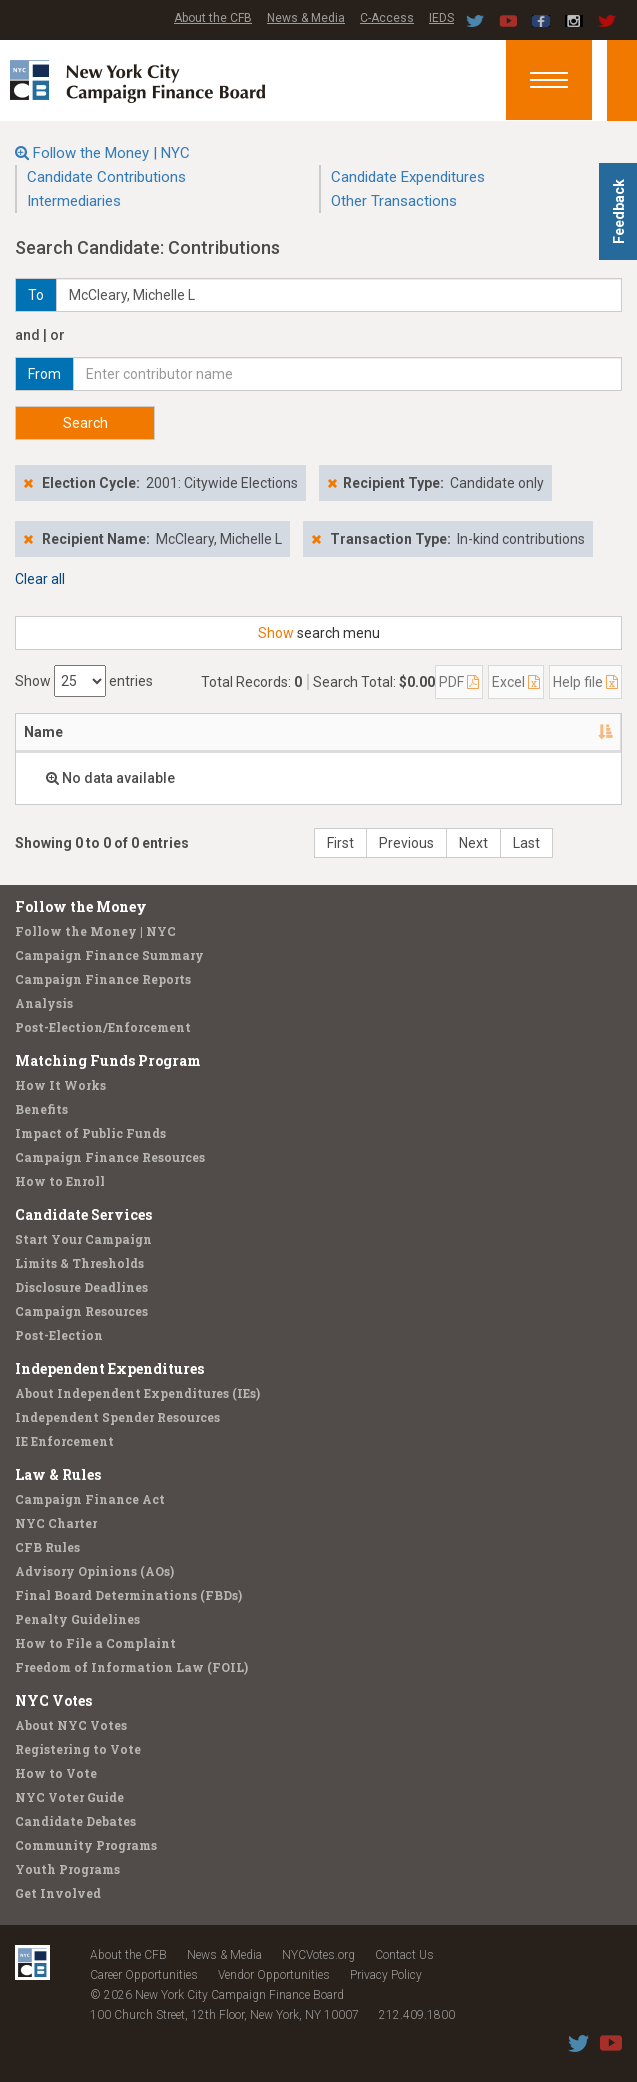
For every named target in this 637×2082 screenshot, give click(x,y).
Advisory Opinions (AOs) (94, 1571)
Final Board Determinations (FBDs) (128, 1595)
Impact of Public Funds (90, 1133)
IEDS (441, 18)
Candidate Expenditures (408, 177)
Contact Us (404, 1955)
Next (473, 843)
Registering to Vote (78, 1749)
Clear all (40, 579)
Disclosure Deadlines (81, 1287)
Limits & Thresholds (79, 1263)
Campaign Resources (81, 1311)
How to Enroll (60, 1181)
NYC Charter (56, 1523)
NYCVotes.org (318, 1955)
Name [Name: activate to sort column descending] (43, 732)
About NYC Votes (71, 1725)
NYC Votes (53, 1700)
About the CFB (213, 18)
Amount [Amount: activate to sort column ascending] (564, 732)
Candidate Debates (75, 1821)
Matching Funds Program (108, 1060)
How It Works (60, 1085)
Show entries (84, 681)
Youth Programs (67, 1869)
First (340, 843)
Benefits (41, 1109)
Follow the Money (81, 906)
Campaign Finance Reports (103, 979)
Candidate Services (83, 1214)
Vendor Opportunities (274, 1975)
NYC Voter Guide (69, 1797)
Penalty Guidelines (77, 1619)
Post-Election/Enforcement (103, 1027)
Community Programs (86, 1845)
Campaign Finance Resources (110, 1157)
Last (526, 843)
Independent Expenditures (109, 1368)
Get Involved (58, 1893)
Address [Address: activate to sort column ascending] (140, 732)
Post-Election (59, 1335)
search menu (319, 633)
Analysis (44, 1003)
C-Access (387, 18)
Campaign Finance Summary (109, 955)
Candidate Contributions (106, 177)
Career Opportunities (144, 1975)
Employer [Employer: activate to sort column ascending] (364, 732)
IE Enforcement (64, 1441)
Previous (406, 843)
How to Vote (56, 1773)
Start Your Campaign (83, 1239)
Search (85, 423)
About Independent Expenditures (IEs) (137, 1393)
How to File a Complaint (95, 1643)
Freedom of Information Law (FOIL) (131, 1667)
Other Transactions (394, 201)
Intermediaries (74, 201)
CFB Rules (47, 1547)
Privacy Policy (386, 1975)
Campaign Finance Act (90, 1499)
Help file (585, 682)
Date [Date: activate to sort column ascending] (463, 732)
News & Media (306, 18)
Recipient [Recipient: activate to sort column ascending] (250, 732)
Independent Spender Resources (117, 1417)
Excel (516, 682)
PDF (459, 682)
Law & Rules (58, 1474)
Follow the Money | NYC (111, 153)
